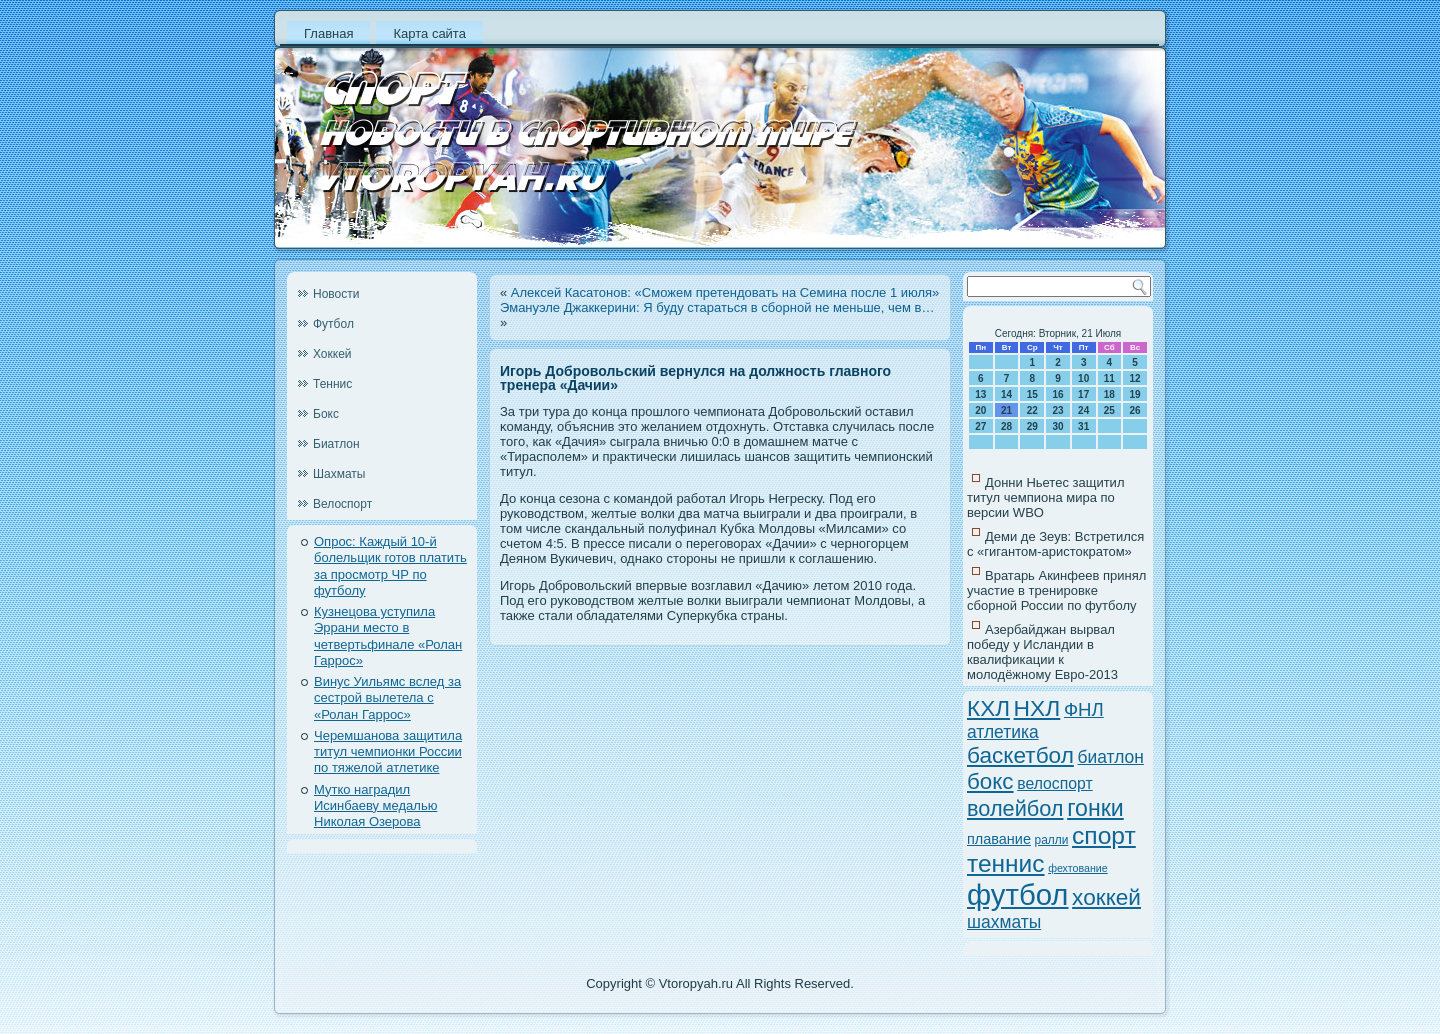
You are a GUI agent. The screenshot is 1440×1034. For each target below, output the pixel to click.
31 (1083, 426)
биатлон (1110, 757)
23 (1057, 410)
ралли (1052, 840)
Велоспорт (342, 504)
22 (1032, 410)
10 (1083, 378)
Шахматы (339, 474)
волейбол (1015, 808)
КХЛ (988, 708)
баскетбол (1020, 755)
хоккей (1106, 897)
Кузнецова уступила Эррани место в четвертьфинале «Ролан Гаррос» (388, 636)
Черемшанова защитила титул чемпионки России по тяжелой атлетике (388, 752)
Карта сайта (429, 33)
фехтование (1078, 868)
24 (1083, 410)
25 (1109, 410)
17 (1083, 394)
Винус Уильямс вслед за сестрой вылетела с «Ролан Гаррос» (387, 698)
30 (1057, 426)
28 (1006, 426)
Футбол (333, 324)
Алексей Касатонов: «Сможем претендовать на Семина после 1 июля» (725, 292)
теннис (1006, 863)
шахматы (1004, 922)
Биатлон (336, 444)
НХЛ (1037, 708)
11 (1109, 378)
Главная (328, 33)
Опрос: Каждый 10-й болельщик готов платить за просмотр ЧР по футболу (390, 566)
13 (980, 394)
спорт (1104, 835)
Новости (336, 294)
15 (1032, 394)
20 (980, 410)
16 (1057, 394)
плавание (999, 839)
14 (1006, 394)
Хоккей (332, 354)
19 (1135, 394)
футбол (1017, 894)
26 (1135, 410)
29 (1032, 426)
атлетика (1003, 732)
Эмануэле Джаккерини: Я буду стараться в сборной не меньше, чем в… (717, 307)
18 (1109, 394)
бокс (990, 781)
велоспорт (1054, 783)
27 (980, 426)
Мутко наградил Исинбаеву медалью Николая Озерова (375, 806)
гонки (1095, 808)
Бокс (326, 414)
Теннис (332, 384)
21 (1006, 410)
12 (1135, 378)
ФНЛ (1084, 709)
